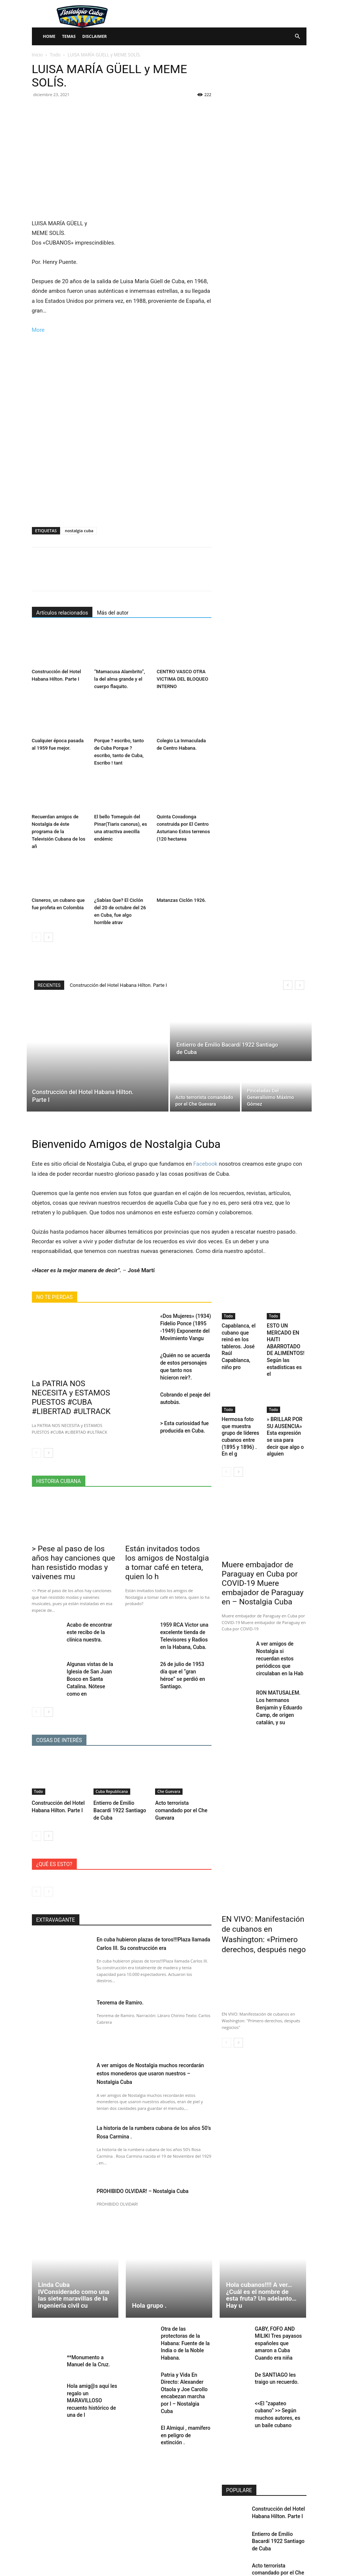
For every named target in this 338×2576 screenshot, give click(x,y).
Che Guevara (168, 1752)
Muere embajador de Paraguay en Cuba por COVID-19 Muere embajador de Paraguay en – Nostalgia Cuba (263, 1554)
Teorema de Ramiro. (124, 1960)
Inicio (37, 55)
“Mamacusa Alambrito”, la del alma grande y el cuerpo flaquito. (119, 679)
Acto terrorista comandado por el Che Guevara (179, 1770)
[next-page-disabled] (48, 1850)
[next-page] (48, 937)
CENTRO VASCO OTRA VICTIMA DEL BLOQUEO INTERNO (182, 679)
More (38, 330)
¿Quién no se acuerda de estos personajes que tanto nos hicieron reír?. (184, 1358)
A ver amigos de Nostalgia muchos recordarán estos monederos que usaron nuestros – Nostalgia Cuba (153, 2031)
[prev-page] (36, 937)
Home (49, 36)
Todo (55, 55)
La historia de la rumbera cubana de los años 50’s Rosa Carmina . (151, 2090)
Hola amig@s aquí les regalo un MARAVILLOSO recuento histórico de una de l (90, 2360)
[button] (297, 36)
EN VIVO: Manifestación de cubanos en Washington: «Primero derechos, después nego (261, 1889)
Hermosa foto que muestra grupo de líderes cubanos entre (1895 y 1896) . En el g (241, 1415)
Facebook (205, 1164)
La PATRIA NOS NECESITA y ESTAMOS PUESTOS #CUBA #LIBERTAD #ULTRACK (71, 1391)
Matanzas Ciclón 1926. (181, 900)
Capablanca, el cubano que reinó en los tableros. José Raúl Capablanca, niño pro (239, 1339)
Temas (69, 36)
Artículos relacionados (62, 613)
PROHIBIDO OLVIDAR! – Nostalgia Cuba (151, 2149)
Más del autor (112, 613)
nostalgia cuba (79, 530)
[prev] (287, 985)
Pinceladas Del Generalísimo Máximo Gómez (273, 2528)
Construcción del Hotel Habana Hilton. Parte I (118, 985)
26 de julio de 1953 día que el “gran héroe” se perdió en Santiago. (182, 1642)
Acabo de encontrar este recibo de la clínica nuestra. (91, 1606)
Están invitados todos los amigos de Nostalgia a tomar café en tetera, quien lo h (166, 1544)
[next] (299, 985)
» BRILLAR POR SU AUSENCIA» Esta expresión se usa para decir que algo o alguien (286, 1415)
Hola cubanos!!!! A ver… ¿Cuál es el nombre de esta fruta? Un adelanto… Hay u (261, 2253)
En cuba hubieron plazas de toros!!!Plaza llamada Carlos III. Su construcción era (153, 1901)
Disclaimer (94, 36)
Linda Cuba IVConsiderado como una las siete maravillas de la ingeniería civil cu (73, 2253)
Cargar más (264, 2552)
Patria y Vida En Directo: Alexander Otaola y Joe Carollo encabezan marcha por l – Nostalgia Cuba (185, 2337)
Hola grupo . (149, 2264)
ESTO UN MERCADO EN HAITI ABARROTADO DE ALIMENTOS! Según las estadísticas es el (286, 1342)
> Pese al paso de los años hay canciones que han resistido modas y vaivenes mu (75, 1544)
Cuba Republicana (112, 1752)
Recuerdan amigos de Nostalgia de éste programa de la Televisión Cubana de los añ (59, 831)
